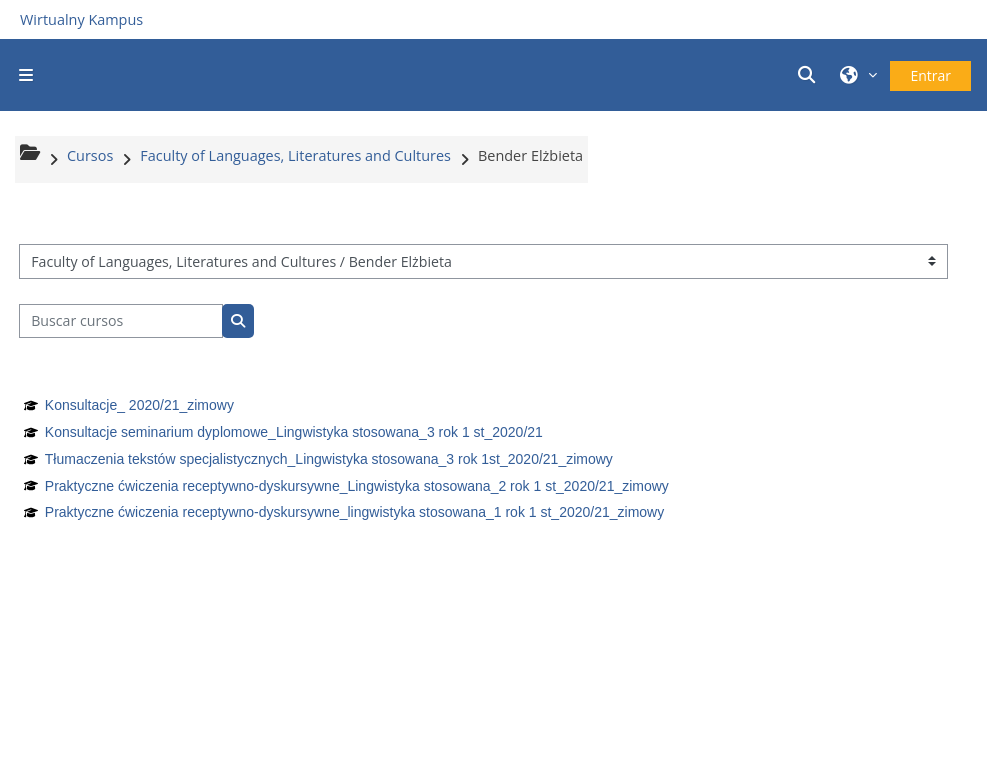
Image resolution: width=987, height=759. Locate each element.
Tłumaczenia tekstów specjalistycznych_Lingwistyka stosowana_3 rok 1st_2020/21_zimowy (329, 459)
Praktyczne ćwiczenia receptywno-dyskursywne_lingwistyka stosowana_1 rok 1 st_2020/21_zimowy (354, 512)
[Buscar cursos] (121, 321)
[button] (809, 74)
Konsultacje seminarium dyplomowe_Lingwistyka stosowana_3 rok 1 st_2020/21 (294, 432)
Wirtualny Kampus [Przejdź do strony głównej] (81, 19)
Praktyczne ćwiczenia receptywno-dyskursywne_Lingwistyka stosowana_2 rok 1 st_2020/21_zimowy (357, 486)
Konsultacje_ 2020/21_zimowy (139, 405)
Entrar (930, 75)
